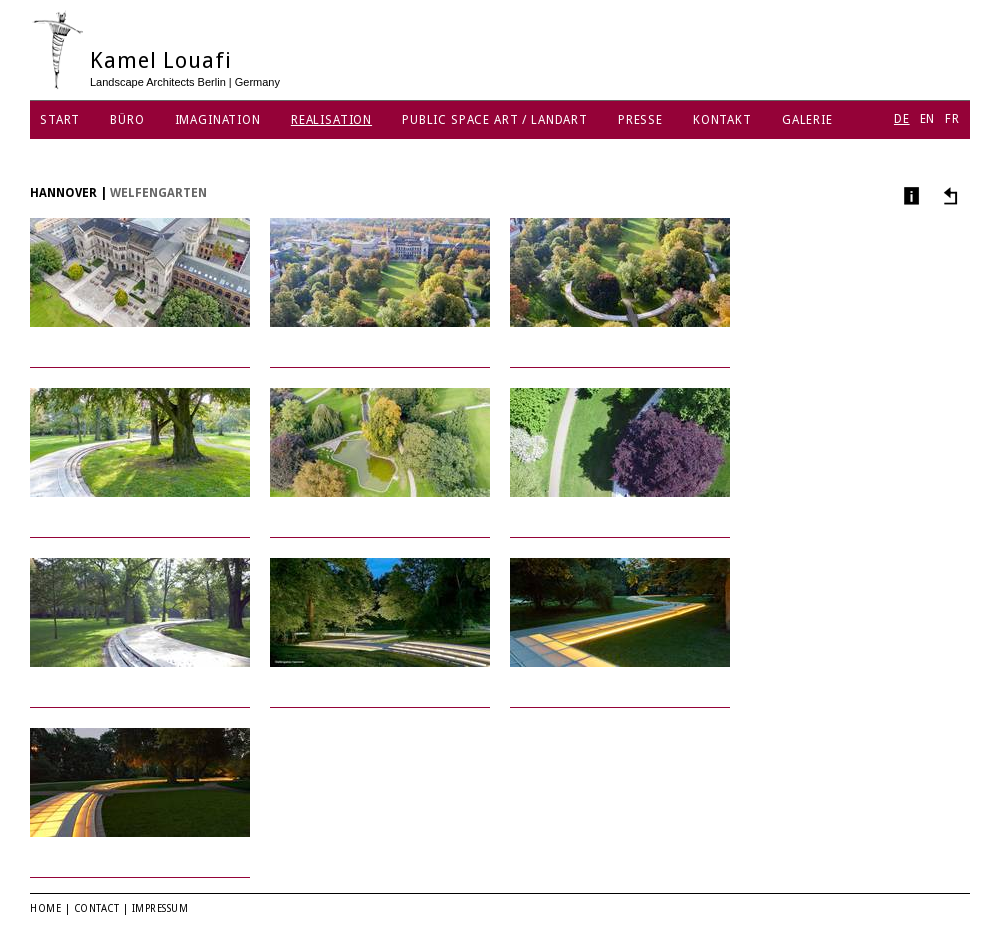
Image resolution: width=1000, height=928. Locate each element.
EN (928, 119)
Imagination (218, 120)
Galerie (807, 120)
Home (45, 908)
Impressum (160, 908)
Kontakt (722, 120)
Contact (97, 908)
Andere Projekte (947, 195)
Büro (127, 120)
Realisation (331, 120)
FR (952, 119)
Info (909, 195)
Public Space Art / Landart (495, 120)
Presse (640, 120)
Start (60, 120)
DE (902, 119)
